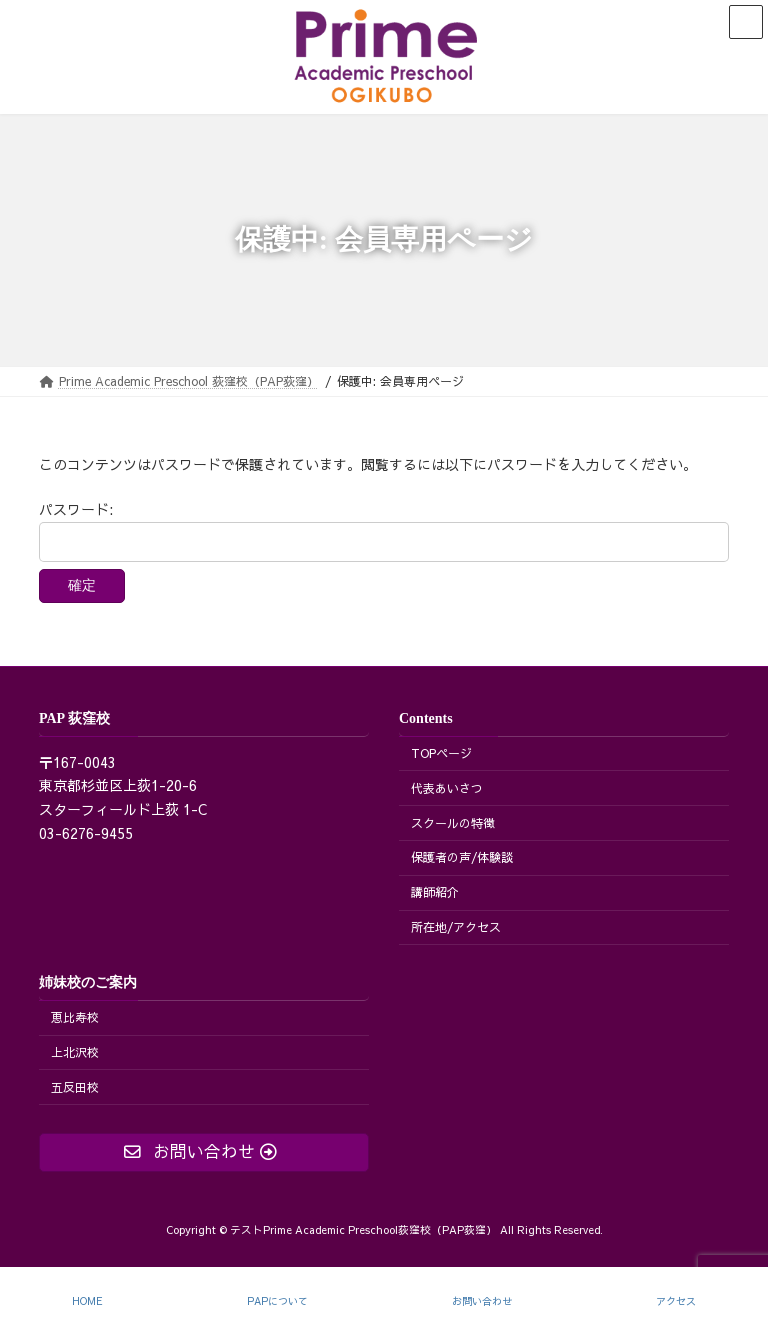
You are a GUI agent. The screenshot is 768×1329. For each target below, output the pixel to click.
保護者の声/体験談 (462, 857)
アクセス (676, 1301)
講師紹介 (435, 892)
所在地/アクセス (456, 927)
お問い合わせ (482, 1301)
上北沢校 (75, 1052)
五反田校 (75, 1087)
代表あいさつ (447, 788)
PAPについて (277, 1301)
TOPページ (441, 753)
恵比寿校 (75, 1017)
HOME (87, 1301)
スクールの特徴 (453, 823)
